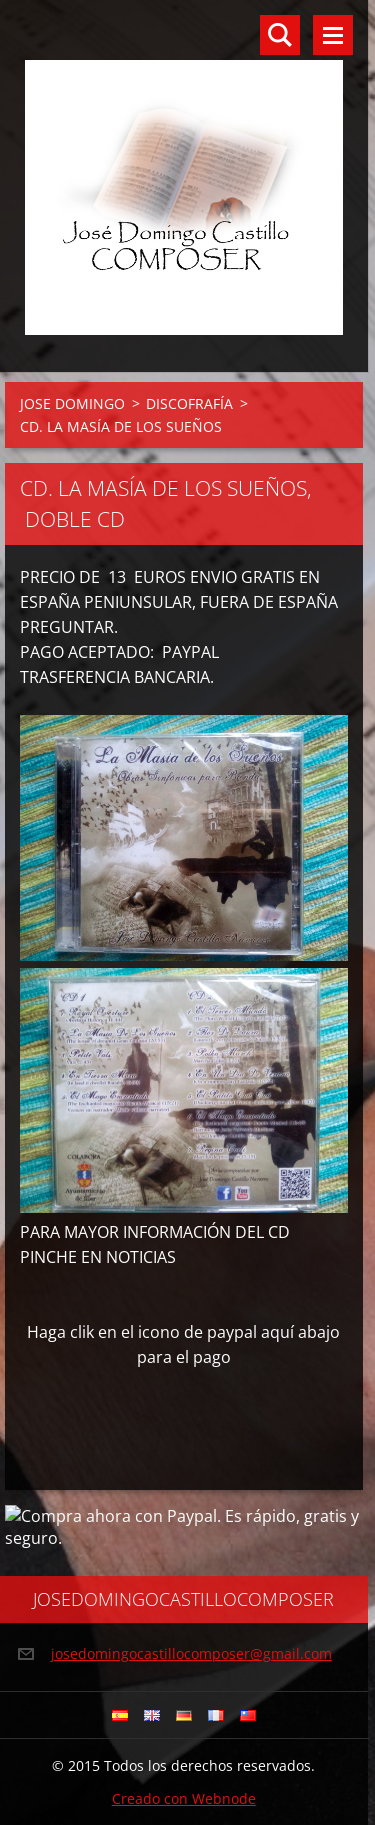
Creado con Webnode (184, 1798)
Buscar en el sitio (280, 35)
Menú (333, 35)
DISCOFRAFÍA (189, 403)
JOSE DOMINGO (72, 403)
